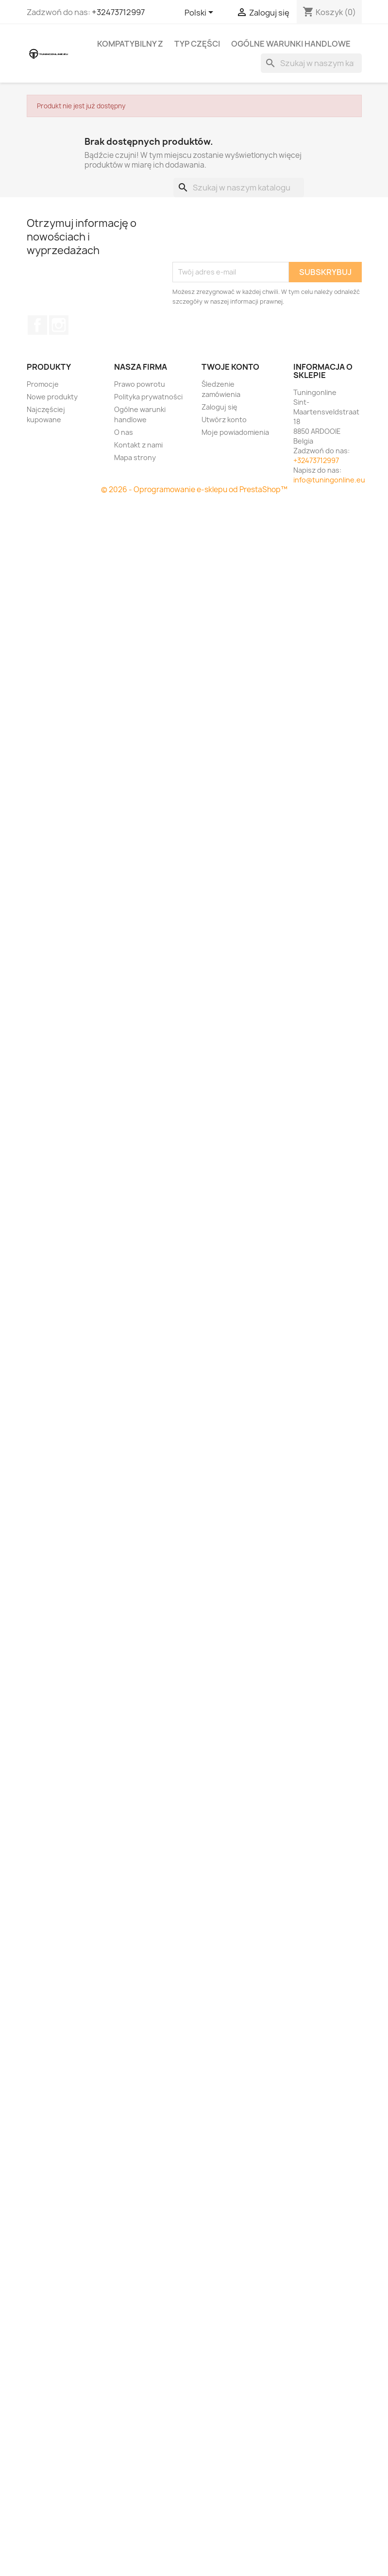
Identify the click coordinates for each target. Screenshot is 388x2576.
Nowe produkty (52, 396)
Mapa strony (135, 457)
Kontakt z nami (138, 444)
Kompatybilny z (130, 43)
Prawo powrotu (139, 384)
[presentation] (246, 238)
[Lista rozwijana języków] (201, 13)
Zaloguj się (219, 407)
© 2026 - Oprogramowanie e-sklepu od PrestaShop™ (194, 489)
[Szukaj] (311, 63)
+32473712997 (118, 12)
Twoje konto (230, 366)
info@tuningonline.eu (329, 479)
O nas (123, 432)
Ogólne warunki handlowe (291, 43)
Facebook (37, 325)
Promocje (43, 384)
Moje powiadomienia (235, 432)
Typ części (197, 43)
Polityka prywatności (148, 396)
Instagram (58, 325)
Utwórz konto (224, 419)
